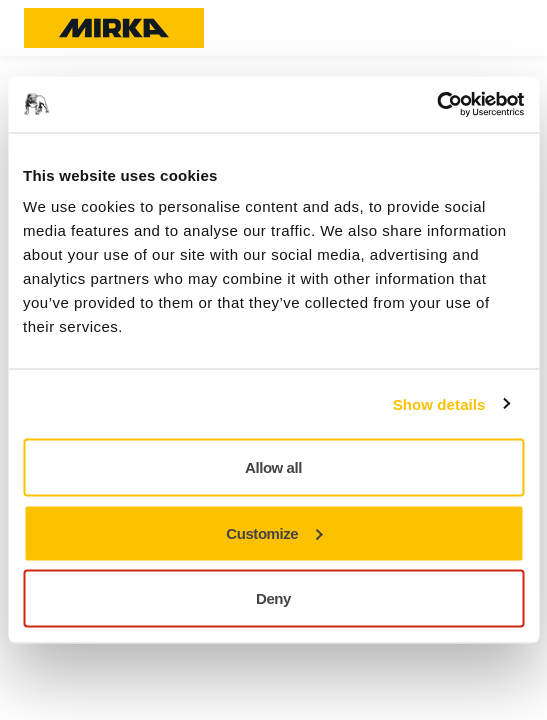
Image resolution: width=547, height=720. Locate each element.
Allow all (273, 467)
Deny (273, 598)
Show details (439, 403)
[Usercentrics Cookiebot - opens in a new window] (436, 105)
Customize (274, 532)
